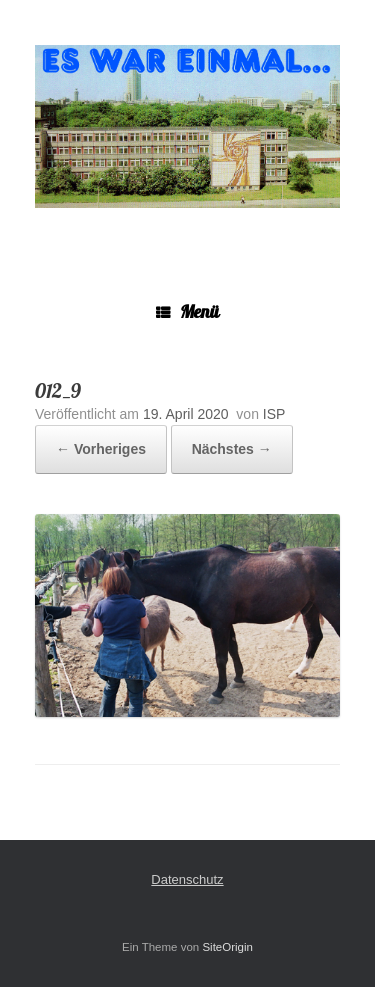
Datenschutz (187, 879)
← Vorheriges (101, 449)
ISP (274, 414)
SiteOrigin (227, 947)
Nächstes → (232, 449)
